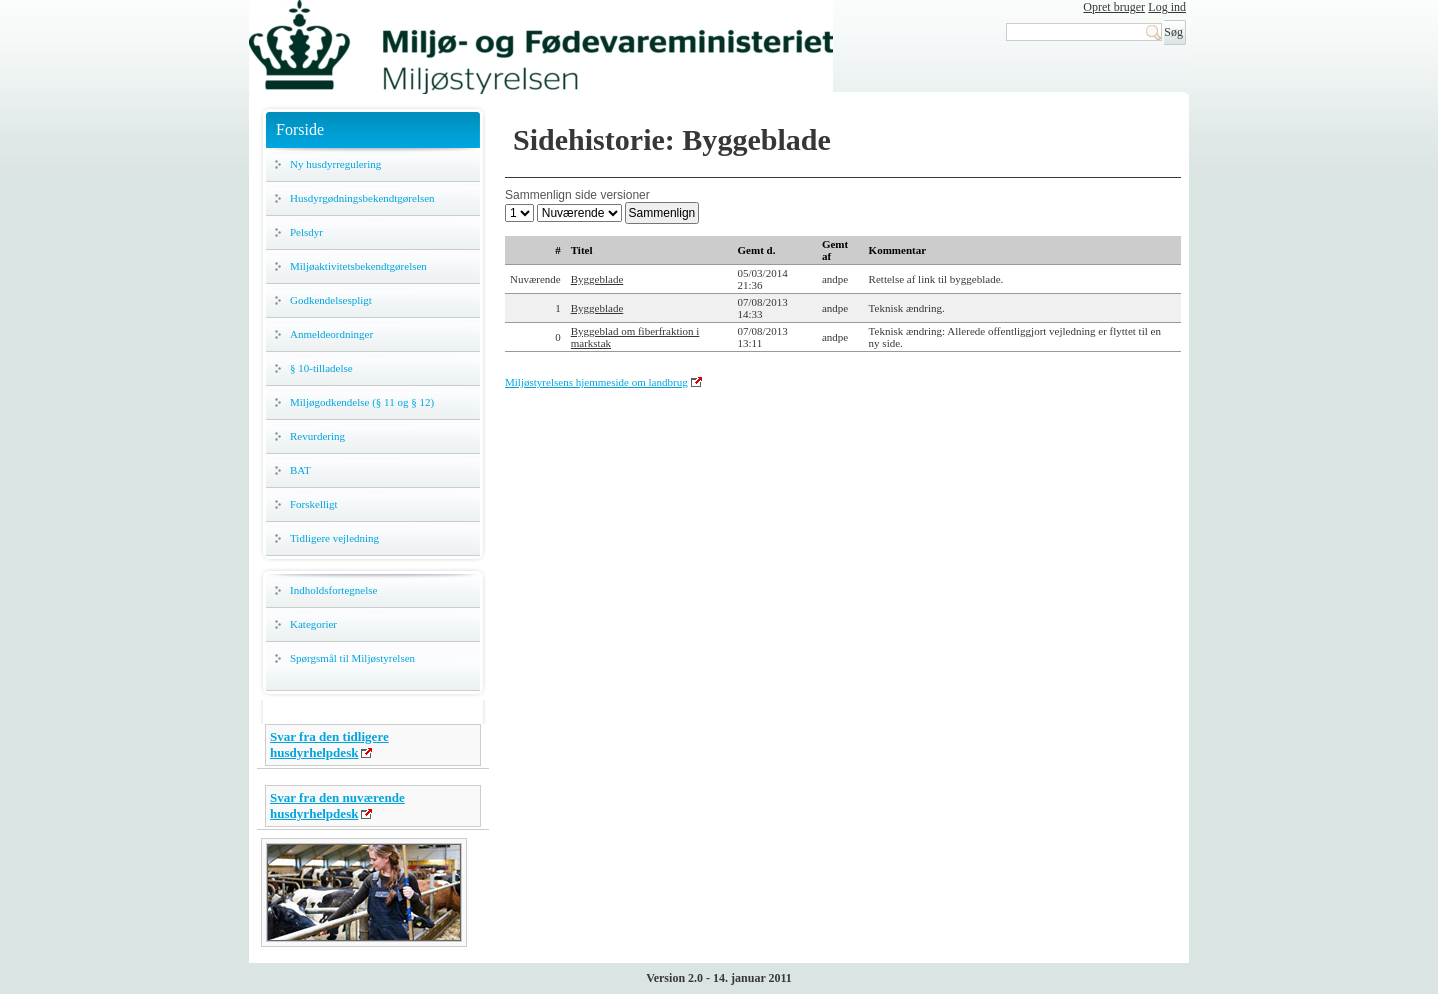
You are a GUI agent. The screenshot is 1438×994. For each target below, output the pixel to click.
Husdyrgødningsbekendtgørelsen (362, 198)
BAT (300, 470)
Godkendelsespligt (331, 300)
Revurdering (317, 436)
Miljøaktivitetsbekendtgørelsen (358, 266)
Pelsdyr (306, 232)
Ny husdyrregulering (335, 164)
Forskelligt (314, 504)
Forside (300, 129)
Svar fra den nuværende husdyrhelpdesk (337, 805)
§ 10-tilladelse (321, 368)
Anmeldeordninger (331, 334)
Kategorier (313, 624)
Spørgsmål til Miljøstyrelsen (352, 658)
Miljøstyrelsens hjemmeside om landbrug (596, 382)
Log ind (1167, 7)
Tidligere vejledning (334, 538)
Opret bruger (1114, 7)
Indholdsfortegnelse (333, 590)
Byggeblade (597, 279)
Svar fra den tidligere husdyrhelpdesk (329, 744)
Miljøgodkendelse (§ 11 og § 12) (362, 402)
